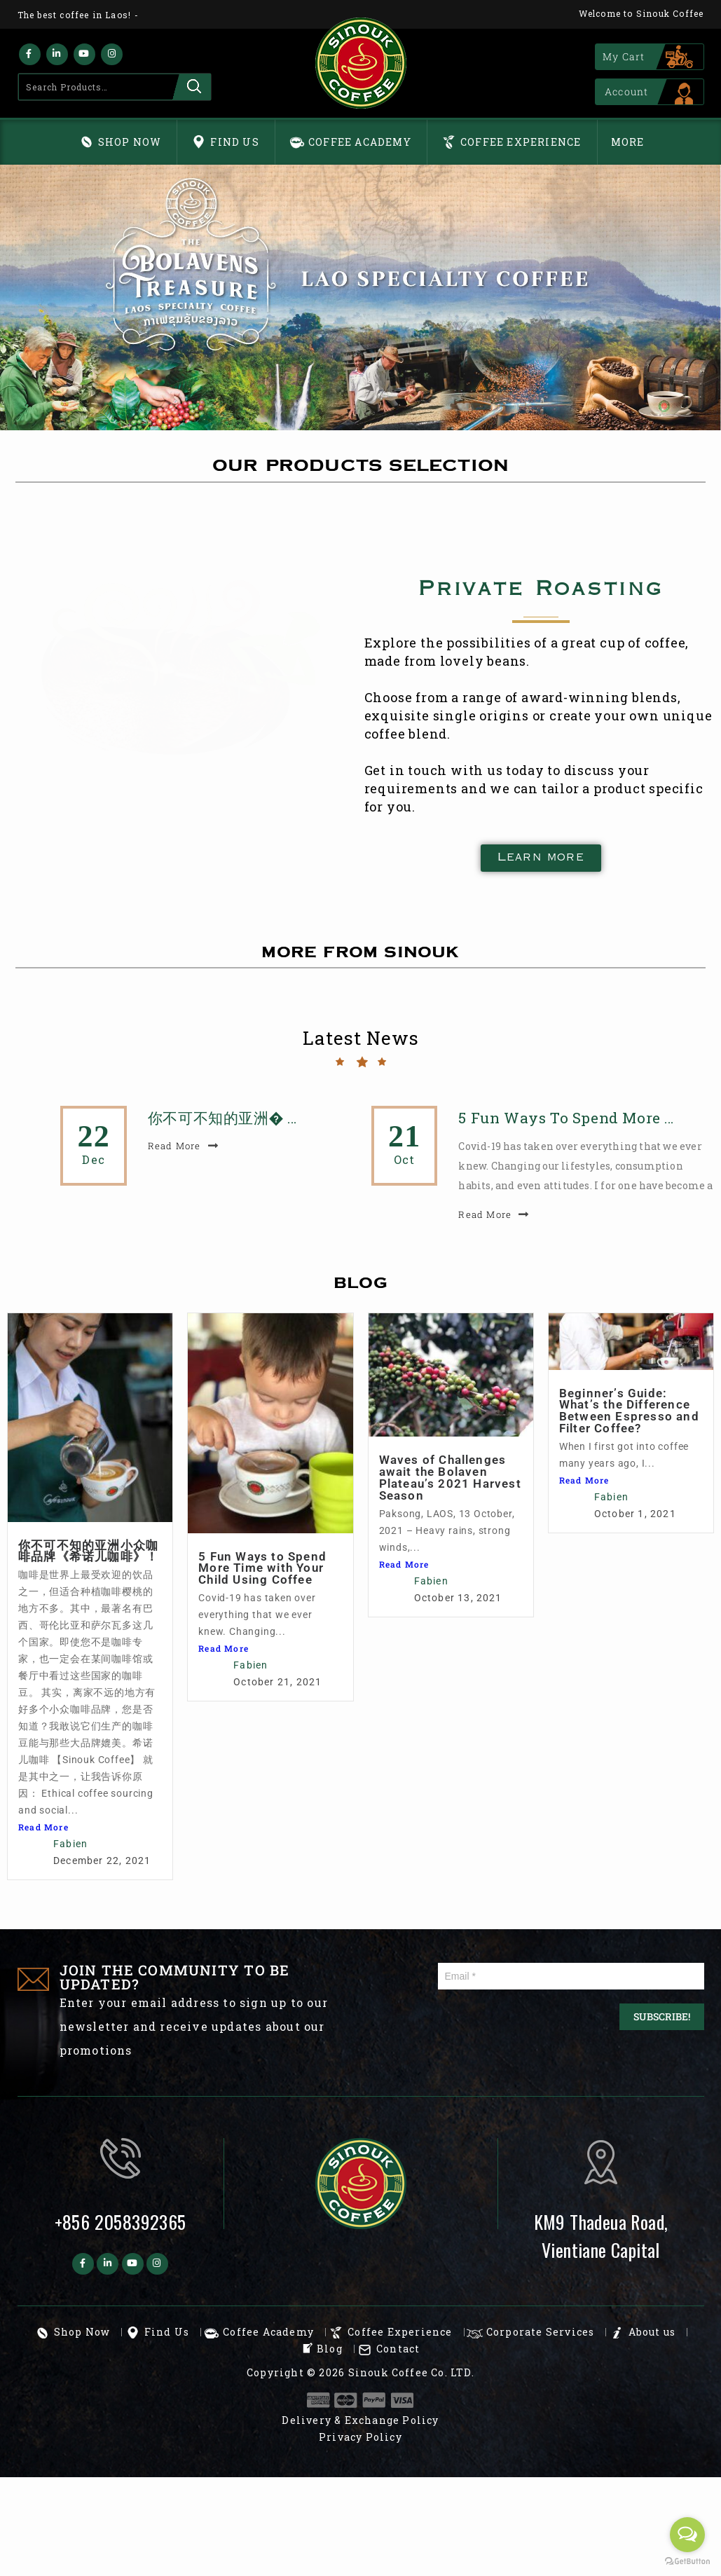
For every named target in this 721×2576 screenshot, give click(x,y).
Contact (398, 2348)
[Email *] (571, 1976)
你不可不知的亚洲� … (222, 1118)
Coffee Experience (520, 142)
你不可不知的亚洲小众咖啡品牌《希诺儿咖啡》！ (88, 1551)
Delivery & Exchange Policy (360, 2420)
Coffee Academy (359, 142)
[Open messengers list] (687, 2534)
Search (191, 87)
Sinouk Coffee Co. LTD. (411, 2372)
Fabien (70, 1843)
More (628, 142)
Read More (43, 1826)
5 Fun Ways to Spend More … (566, 1118)
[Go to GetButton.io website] (687, 2561)
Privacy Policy (360, 2437)
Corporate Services (540, 2331)
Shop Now (130, 142)
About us (652, 2331)
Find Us (234, 142)
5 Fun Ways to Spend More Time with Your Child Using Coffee (430, 1568)
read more (174, 1145)
